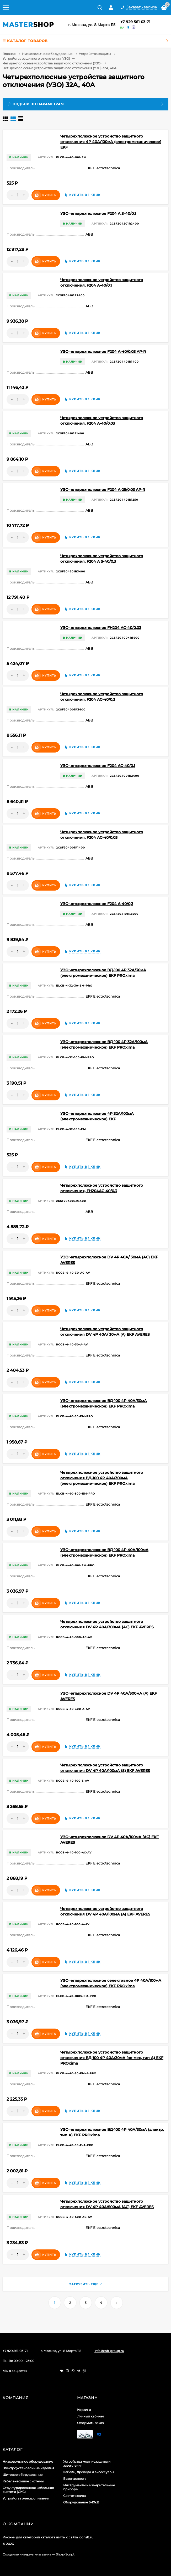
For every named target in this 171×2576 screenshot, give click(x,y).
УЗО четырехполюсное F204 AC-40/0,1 (97, 765)
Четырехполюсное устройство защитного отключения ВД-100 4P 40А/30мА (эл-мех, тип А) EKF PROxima (111, 2058)
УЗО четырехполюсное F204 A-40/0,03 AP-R (103, 351)
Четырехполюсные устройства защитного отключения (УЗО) (52, 63)
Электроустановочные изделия (28, 2468)
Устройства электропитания (26, 2498)
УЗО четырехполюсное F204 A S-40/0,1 (98, 213)
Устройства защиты (95, 54)
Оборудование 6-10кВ (81, 2502)
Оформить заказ (90, 2423)
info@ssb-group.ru (109, 2351)
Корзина (84, 2410)
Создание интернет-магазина (27, 2554)
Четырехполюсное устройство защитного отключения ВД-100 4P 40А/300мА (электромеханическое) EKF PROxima (101, 1478)
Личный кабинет (90, 2416)
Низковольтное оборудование (47, 54)
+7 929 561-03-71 (135, 21)
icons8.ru (86, 2537)
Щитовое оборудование (22, 2475)
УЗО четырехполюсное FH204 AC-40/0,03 (100, 627)
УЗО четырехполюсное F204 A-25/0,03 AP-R (102, 489)
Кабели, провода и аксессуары (88, 2472)
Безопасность (74, 2479)
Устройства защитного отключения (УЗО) (36, 58)
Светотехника (74, 2496)
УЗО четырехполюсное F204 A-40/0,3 (96, 903)
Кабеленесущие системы (23, 2481)
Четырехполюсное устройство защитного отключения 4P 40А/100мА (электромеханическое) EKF (110, 142)
